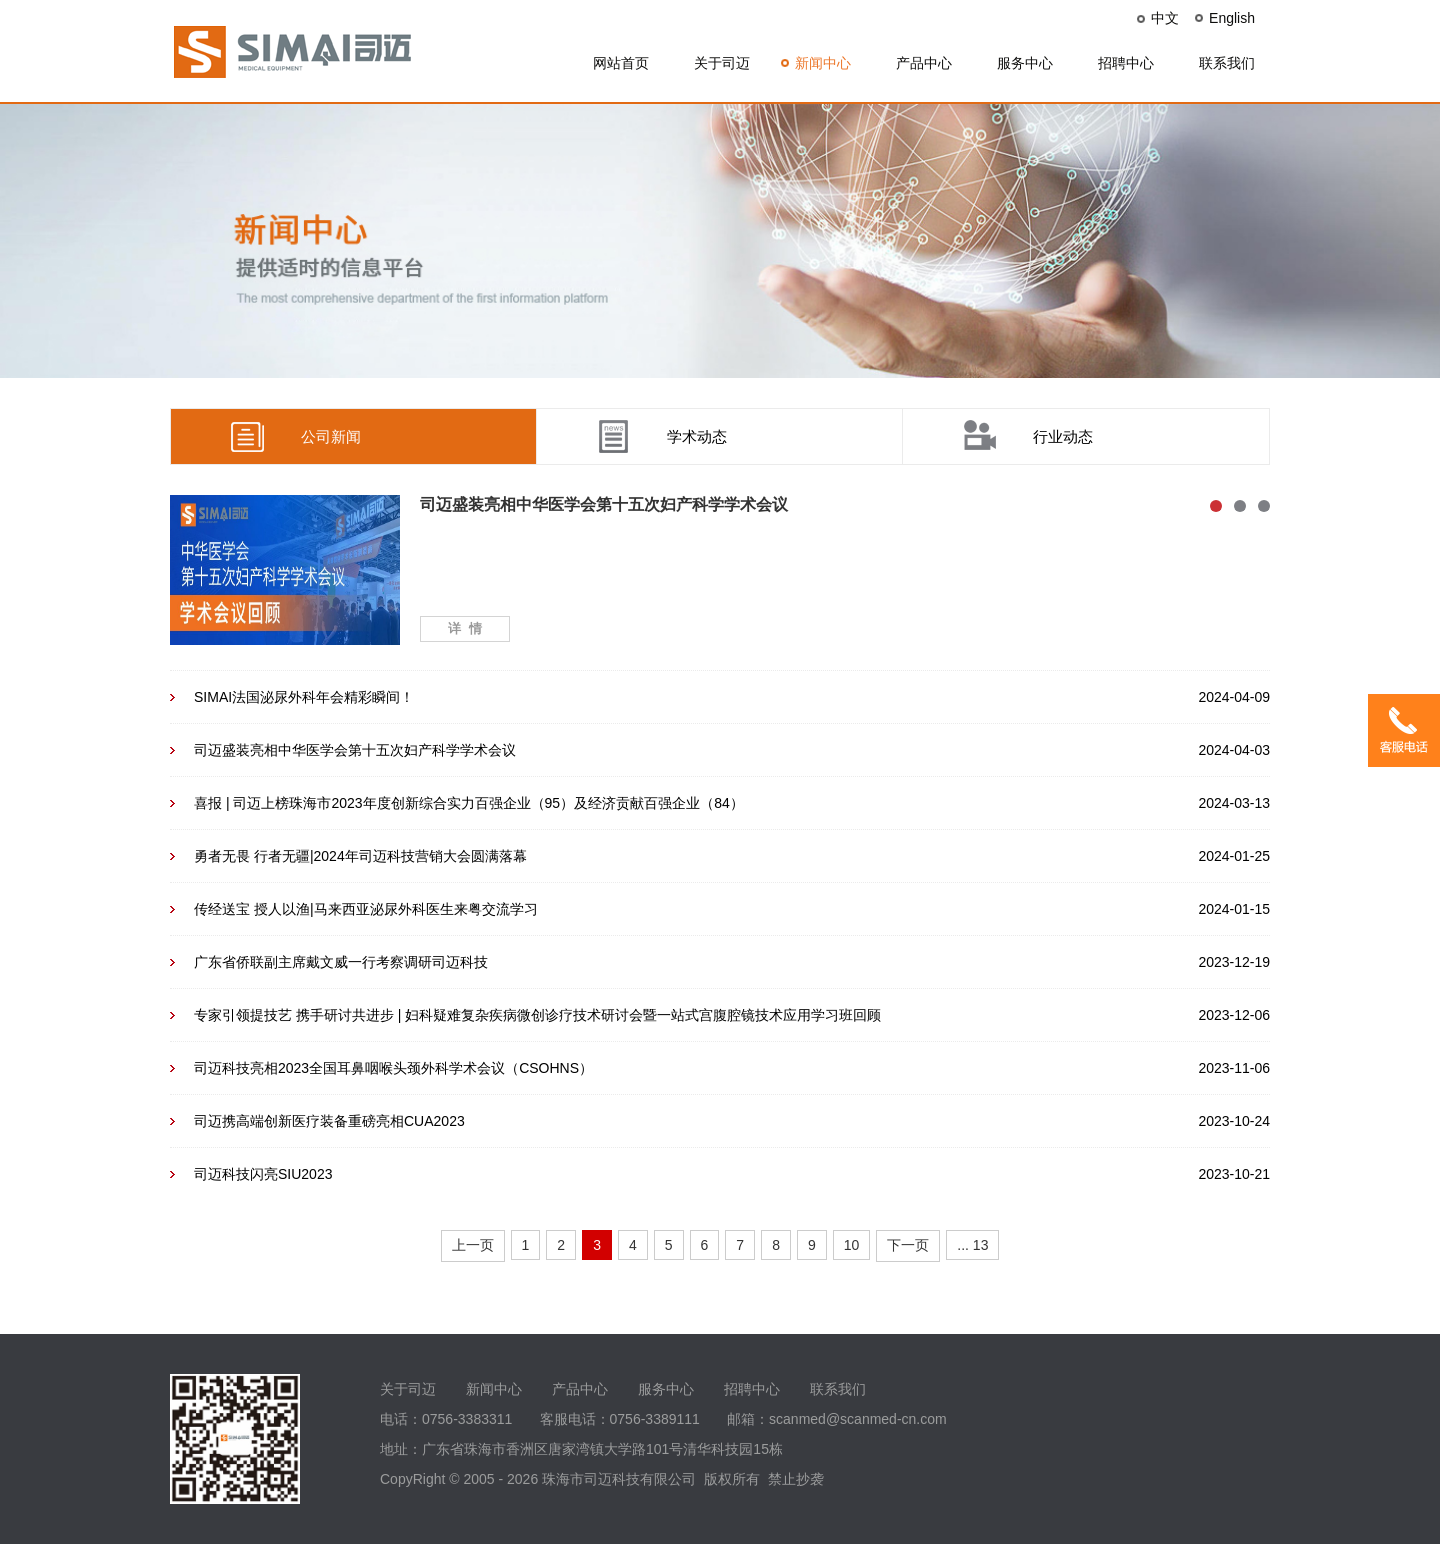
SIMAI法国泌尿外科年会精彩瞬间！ (304, 697)
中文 (1165, 18)
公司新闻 (331, 436)
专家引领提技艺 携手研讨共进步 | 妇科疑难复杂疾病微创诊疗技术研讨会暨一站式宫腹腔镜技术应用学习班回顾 (537, 1015)
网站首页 (621, 63)
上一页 (473, 1245)
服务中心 (1025, 63)
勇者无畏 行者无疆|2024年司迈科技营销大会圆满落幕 (360, 856)
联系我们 (1227, 63)
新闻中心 (823, 63)
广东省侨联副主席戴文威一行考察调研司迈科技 (341, 962)
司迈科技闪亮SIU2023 (263, 1174)
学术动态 (697, 436)
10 (852, 1245)
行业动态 (1063, 436)
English (1232, 18)
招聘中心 (1126, 63)
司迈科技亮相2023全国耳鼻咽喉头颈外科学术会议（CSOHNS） (393, 1068)
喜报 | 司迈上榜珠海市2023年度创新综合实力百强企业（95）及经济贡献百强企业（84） (469, 803)
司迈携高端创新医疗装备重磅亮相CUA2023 (329, 1121)
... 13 (972, 1245)
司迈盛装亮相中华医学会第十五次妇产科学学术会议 (355, 750)
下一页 (908, 1245)
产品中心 (924, 63)
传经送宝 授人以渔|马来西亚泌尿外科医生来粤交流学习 (366, 909)
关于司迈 (722, 63)
